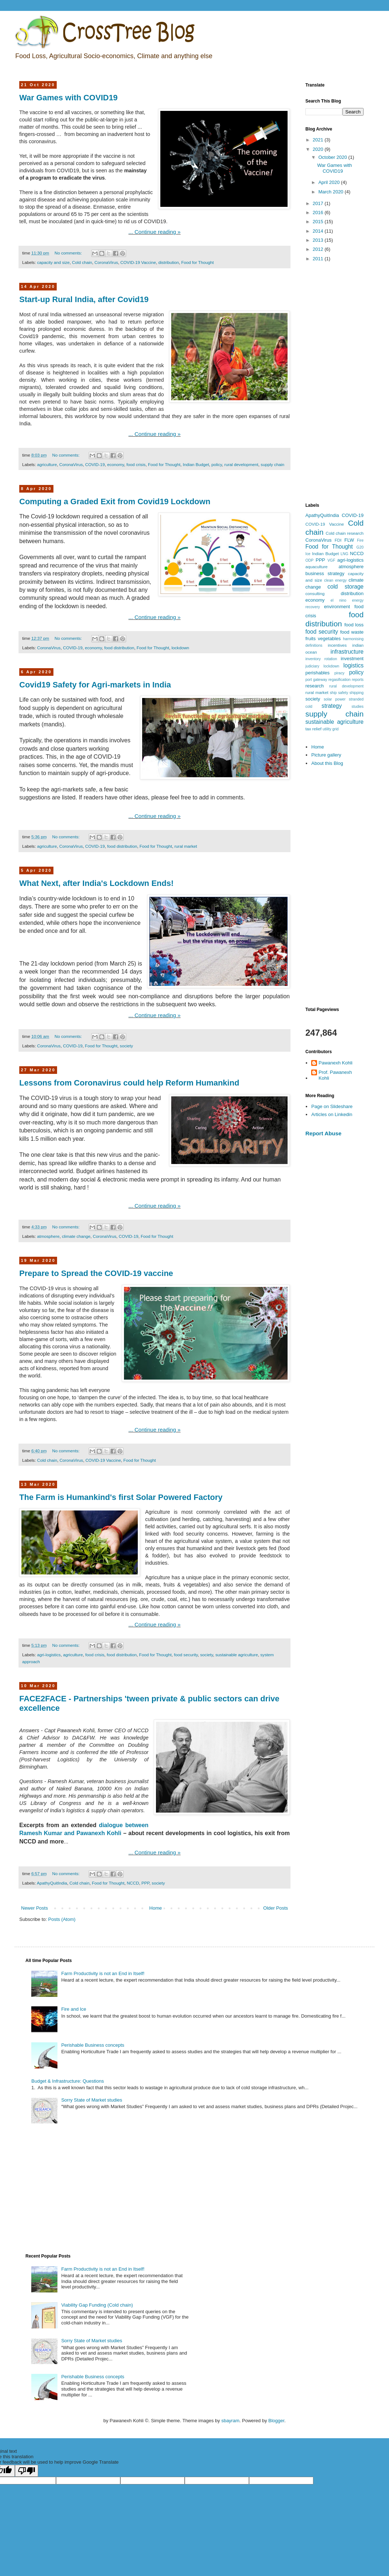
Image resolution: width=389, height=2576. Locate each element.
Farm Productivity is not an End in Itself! (102, 1973)
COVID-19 (95, 464)
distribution (168, 262)
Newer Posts (34, 1908)
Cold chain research (345, 533)
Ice (307, 554)
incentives (337, 645)
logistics (354, 665)
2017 (319, 203)
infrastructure (347, 652)
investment (352, 658)
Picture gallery (326, 755)
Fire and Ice (73, 2009)
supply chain (272, 464)
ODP (309, 560)
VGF (331, 560)
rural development (241, 464)
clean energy (335, 580)
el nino (338, 600)
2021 (319, 140)
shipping (356, 693)
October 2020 (333, 157)
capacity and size (53, 262)
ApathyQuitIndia (52, 1883)
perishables (317, 672)
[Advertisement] (334, 383)
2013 (319, 240)
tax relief (313, 728)
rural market (186, 846)
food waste (352, 632)
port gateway (316, 680)
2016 (319, 212)
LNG (344, 554)
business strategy (324, 573)
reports (358, 680)
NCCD (133, 1883)
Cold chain (82, 262)
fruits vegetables (323, 638)
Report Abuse (323, 1133)
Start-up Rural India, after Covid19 (84, 299)
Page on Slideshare (331, 1106)
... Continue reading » (154, 232)
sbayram (230, 2420)
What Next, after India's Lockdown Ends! (96, 883)
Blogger (276, 2420)
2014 (319, 231)
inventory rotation (321, 659)
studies (358, 707)
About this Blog (327, 763)
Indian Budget (196, 464)
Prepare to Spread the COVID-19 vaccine (96, 1273)
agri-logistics (49, 1654)
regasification (339, 680)
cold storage (346, 586)
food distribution (119, 647)
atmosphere (48, 1236)
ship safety (339, 693)
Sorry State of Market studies (91, 2100)
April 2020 (329, 182)
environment (337, 606)
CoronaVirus (106, 262)
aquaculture (316, 566)
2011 (319, 258)
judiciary (312, 666)
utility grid (330, 729)
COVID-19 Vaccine (138, 262)
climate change (76, 1236)
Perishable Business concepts (92, 2045)
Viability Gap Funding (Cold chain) (97, 2305)
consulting (315, 593)
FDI (337, 540)
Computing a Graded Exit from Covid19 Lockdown (114, 501)
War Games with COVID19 (68, 97)
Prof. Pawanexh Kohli (335, 1075)
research (314, 686)
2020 (319, 149)
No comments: (69, 252)
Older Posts (275, 1908)
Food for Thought (197, 262)
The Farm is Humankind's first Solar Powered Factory (120, 1497)
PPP (145, 1883)
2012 (319, 249)
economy (115, 464)
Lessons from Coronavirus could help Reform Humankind (129, 1082)
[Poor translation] (26, 2471)
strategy (332, 706)
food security (186, 1654)
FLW (349, 540)
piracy (339, 673)
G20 (360, 547)
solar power (334, 699)
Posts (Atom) (62, 1919)
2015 (319, 221)
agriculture (47, 464)
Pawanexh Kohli (335, 1063)
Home (155, 1908)
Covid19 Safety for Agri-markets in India (95, 684)
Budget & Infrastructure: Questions (67, 2081)
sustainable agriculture (236, 1654)
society (126, 1045)
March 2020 (331, 191)
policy (216, 464)
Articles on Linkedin (331, 1114)
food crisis (136, 464)
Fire (360, 540)
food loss (354, 624)
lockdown (180, 647)
